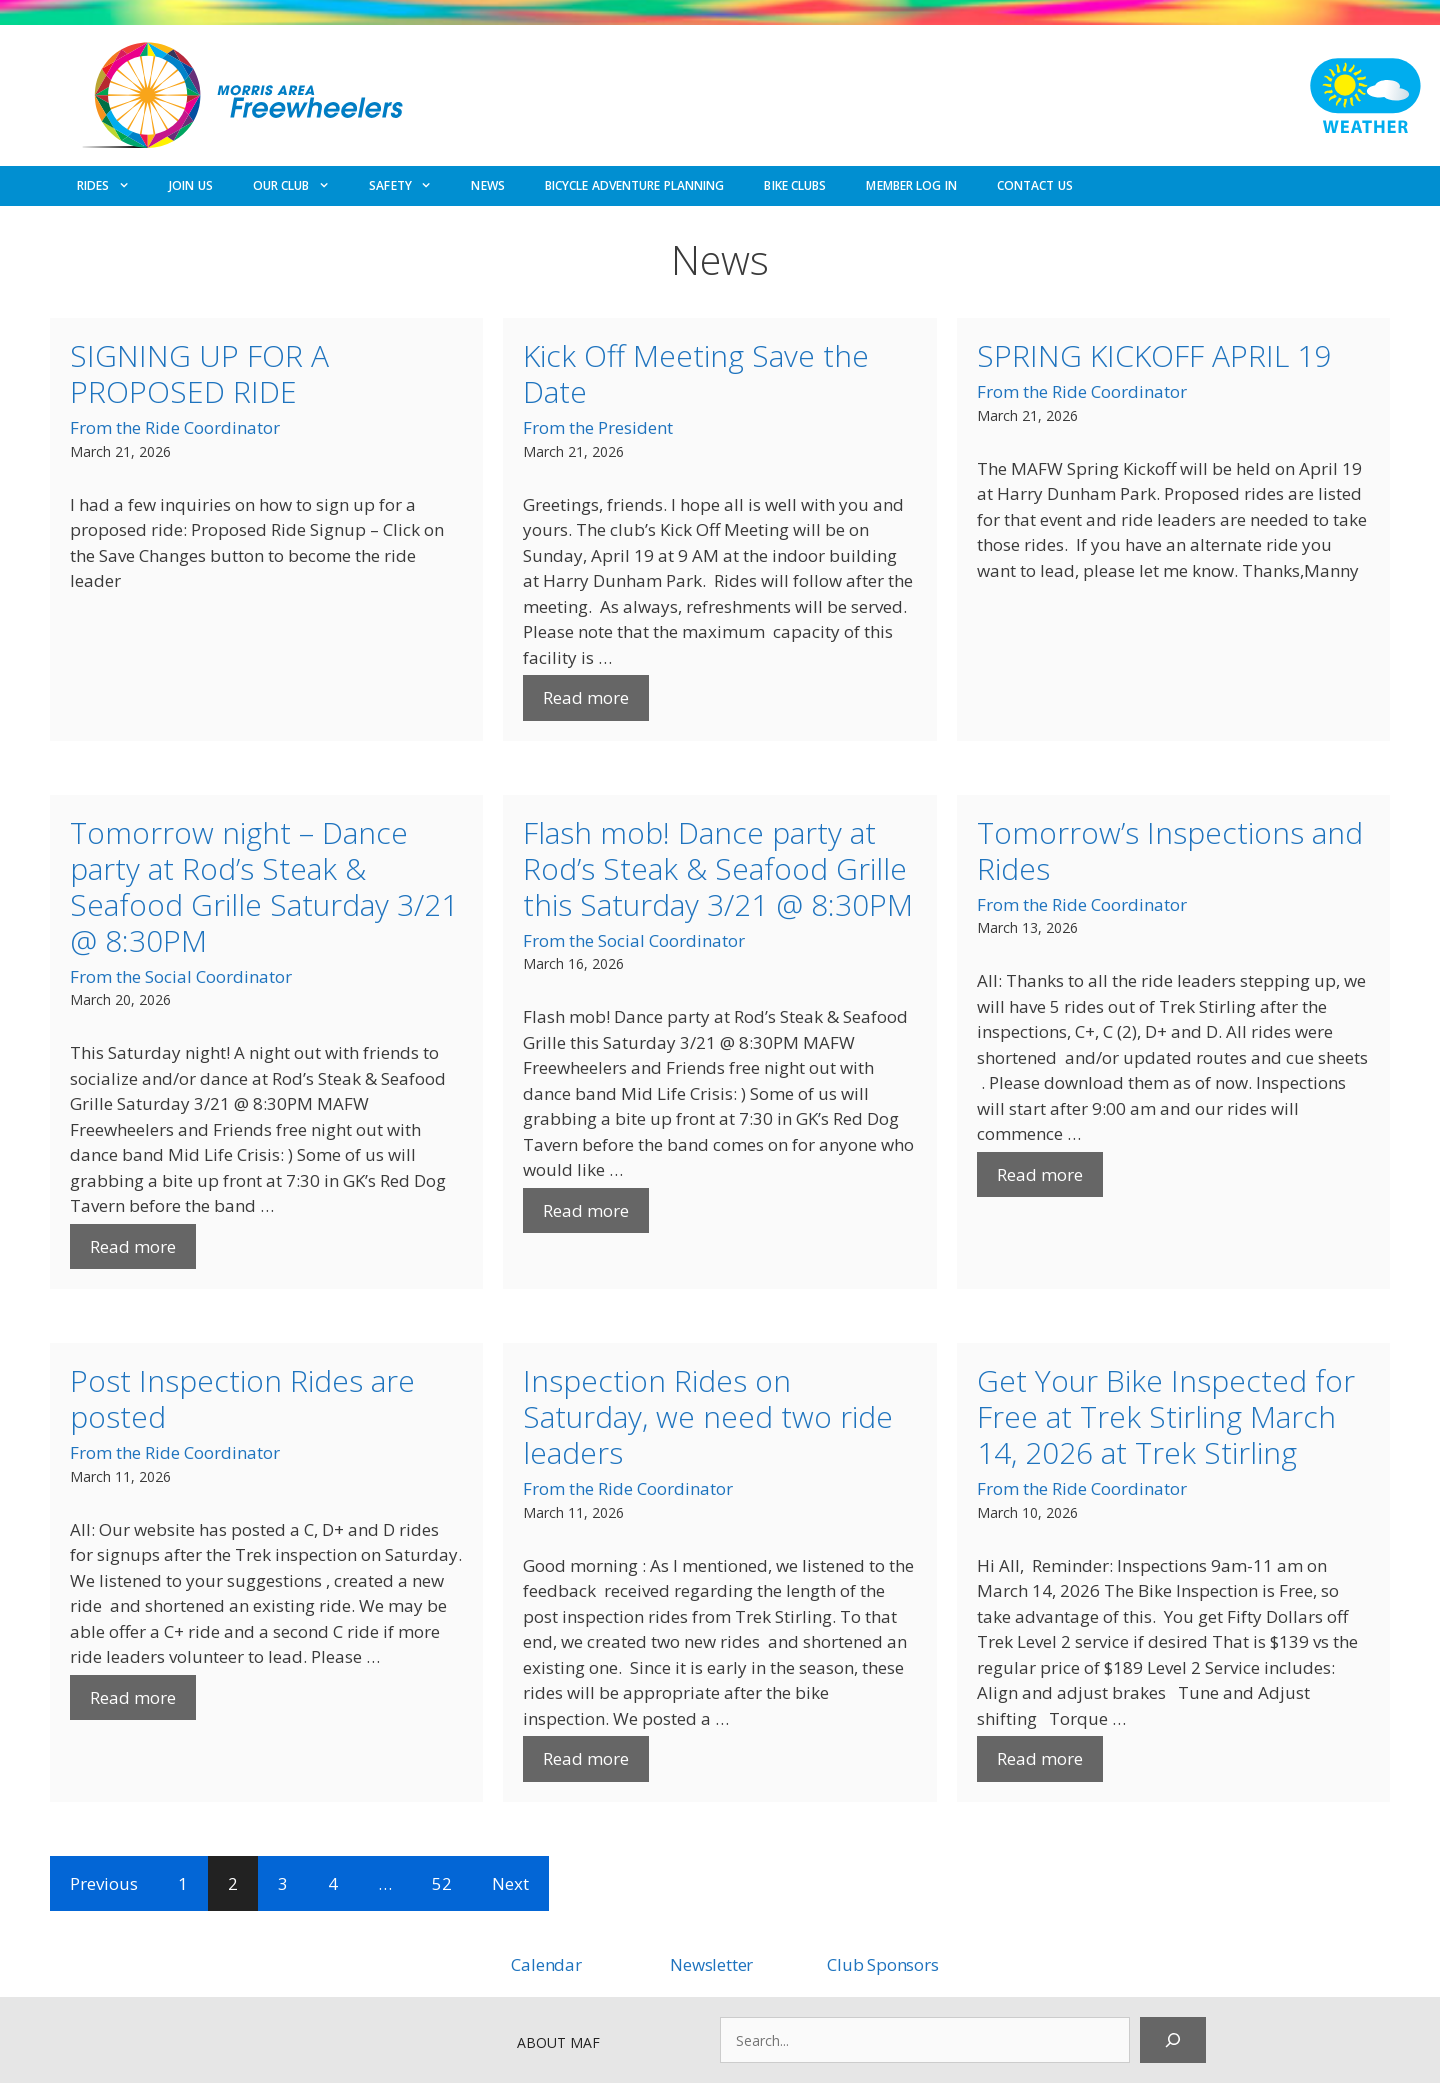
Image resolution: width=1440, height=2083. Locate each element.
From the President (598, 427)
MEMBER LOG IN (911, 185)
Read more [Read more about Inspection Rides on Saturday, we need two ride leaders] (586, 1758)
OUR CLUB (301, 186)
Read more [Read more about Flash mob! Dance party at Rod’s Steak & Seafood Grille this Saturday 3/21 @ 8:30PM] (586, 1210)
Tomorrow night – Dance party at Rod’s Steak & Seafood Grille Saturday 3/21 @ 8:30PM (264, 886)
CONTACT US (1035, 185)
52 (442, 1883)
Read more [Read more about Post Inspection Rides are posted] (133, 1697)
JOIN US (191, 185)
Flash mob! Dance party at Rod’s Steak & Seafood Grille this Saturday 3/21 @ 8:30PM (718, 868)
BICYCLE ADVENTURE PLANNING (635, 185)
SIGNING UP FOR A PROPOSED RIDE (199, 373)
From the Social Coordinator (181, 976)
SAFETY (410, 186)
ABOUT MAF (558, 2042)
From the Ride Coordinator (175, 427)
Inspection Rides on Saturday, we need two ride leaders (708, 1416)
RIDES (113, 186)
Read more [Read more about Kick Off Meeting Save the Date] (586, 697)
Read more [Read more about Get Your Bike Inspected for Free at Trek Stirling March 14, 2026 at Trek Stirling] (1040, 1758)
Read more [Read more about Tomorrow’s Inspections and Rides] (1040, 1174)
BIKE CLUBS (795, 185)
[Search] (1173, 2040)
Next (510, 1883)
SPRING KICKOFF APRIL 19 (1154, 355)
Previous (104, 1883)
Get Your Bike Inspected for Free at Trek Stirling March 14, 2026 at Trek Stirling (1166, 1416)
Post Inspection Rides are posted (242, 1398)
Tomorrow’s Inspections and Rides (1170, 850)
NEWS (487, 185)
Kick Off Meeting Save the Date (696, 373)
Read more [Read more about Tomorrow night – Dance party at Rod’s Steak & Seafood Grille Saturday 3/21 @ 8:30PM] (133, 1246)
